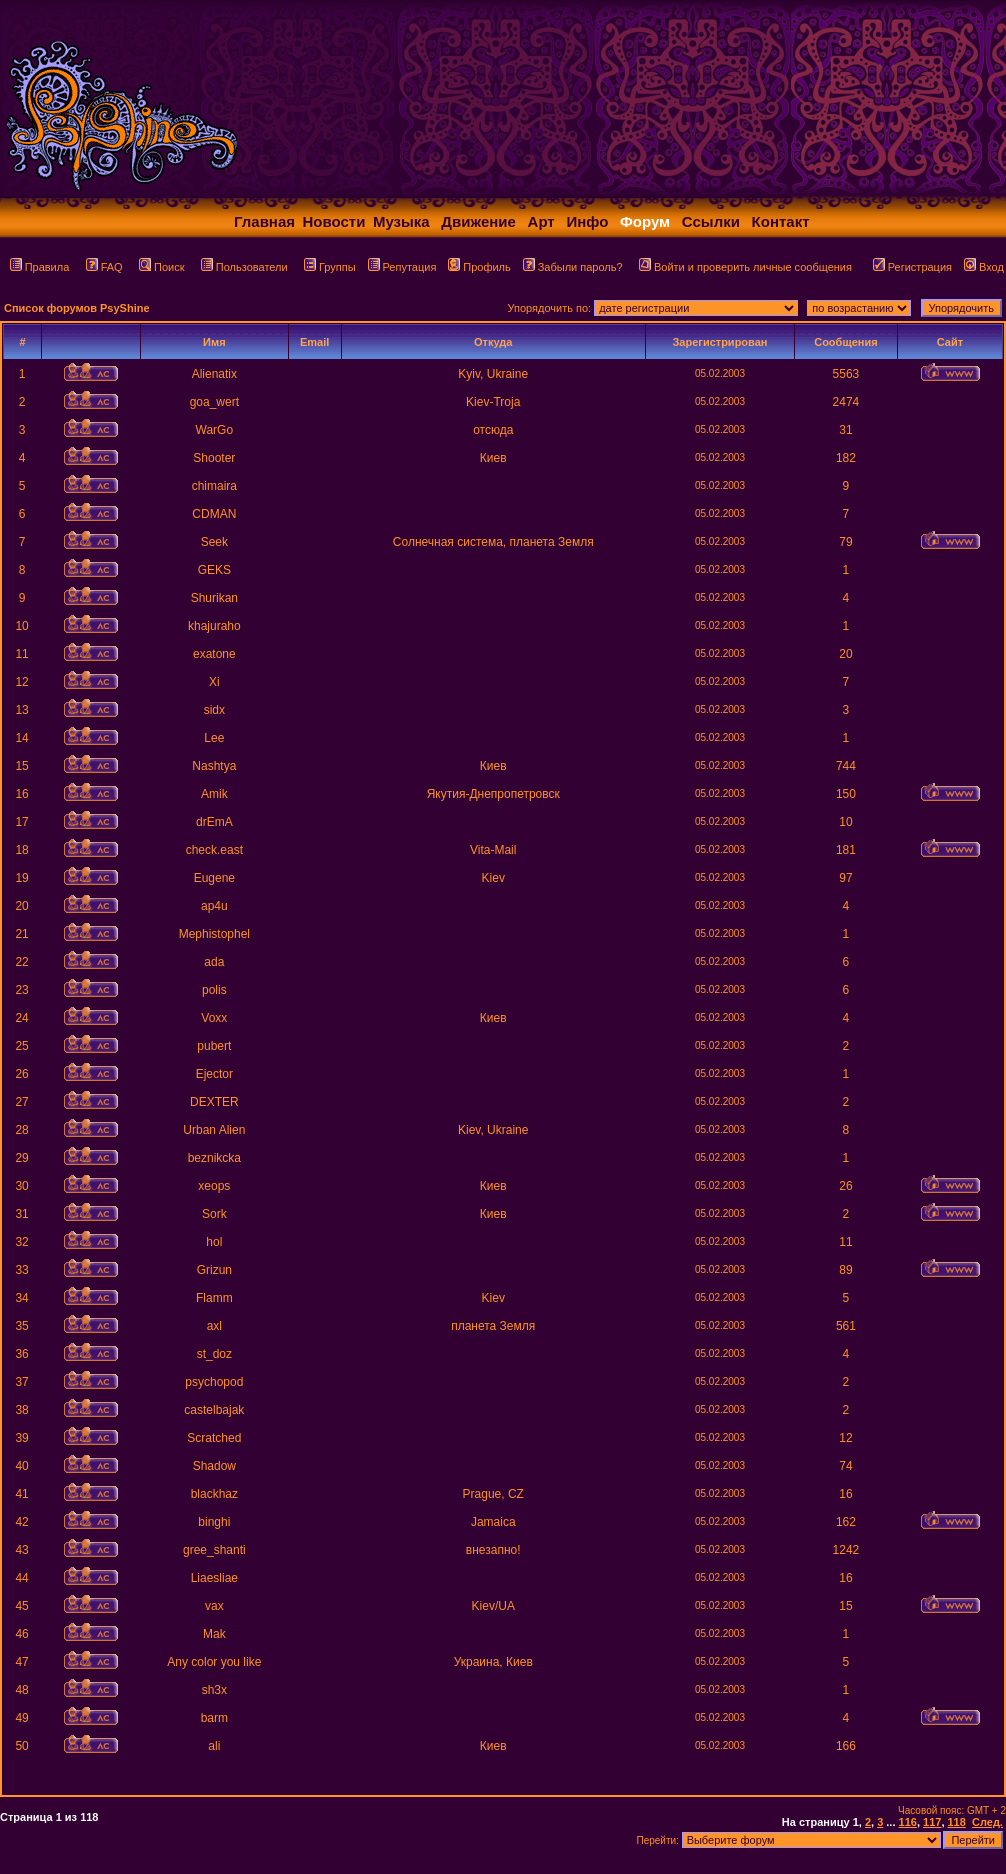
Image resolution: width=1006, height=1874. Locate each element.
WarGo (215, 430)
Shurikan (214, 598)
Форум (645, 221)
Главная (264, 221)
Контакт (781, 221)
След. (987, 1822)
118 (957, 1822)
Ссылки (711, 221)
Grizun (214, 1270)
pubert (214, 1046)
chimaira (214, 486)
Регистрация (912, 267)
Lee (214, 738)
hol (214, 1242)
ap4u (214, 906)
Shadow (214, 1466)
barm (214, 1718)
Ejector (214, 1074)
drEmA (214, 822)
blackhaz (214, 1494)
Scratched (214, 1438)
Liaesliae (214, 1578)
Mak (214, 1634)
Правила (40, 267)
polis (214, 990)
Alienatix (214, 374)
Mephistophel (214, 934)
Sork (214, 1214)
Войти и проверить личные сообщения (745, 267)
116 (908, 1822)
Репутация (402, 267)
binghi (214, 1522)
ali (214, 1746)
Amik (214, 794)
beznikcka (214, 1158)
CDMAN (214, 514)
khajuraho (214, 626)
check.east (214, 850)
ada (214, 962)
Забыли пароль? (573, 267)
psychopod (214, 1382)
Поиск (161, 267)
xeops (214, 1186)
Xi (214, 682)
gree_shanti (214, 1550)
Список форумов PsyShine (77, 308)
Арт (541, 221)
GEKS (214, 570)
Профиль (479, 267)
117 (932, 1822)
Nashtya (214, 766)
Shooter (214, 458)
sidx (214, 710)
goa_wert (214, 402)
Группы (330, 267)
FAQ (104, 267)
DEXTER (214, 1102)
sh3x (214, 1690)
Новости (334, 221)
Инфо (587, 221)
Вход (984, 267)
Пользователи (244, 267)
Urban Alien (214, 1130)
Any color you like (214, 1662)
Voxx (214, 1018)
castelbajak (214, 1410)
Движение (478, 221)
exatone (214, 654)
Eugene (214, 878)
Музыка (401, 221)
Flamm (214, 1298)
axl (214, 1326)
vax (214, 1606)
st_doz (214, 1354)
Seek (214, 542)
